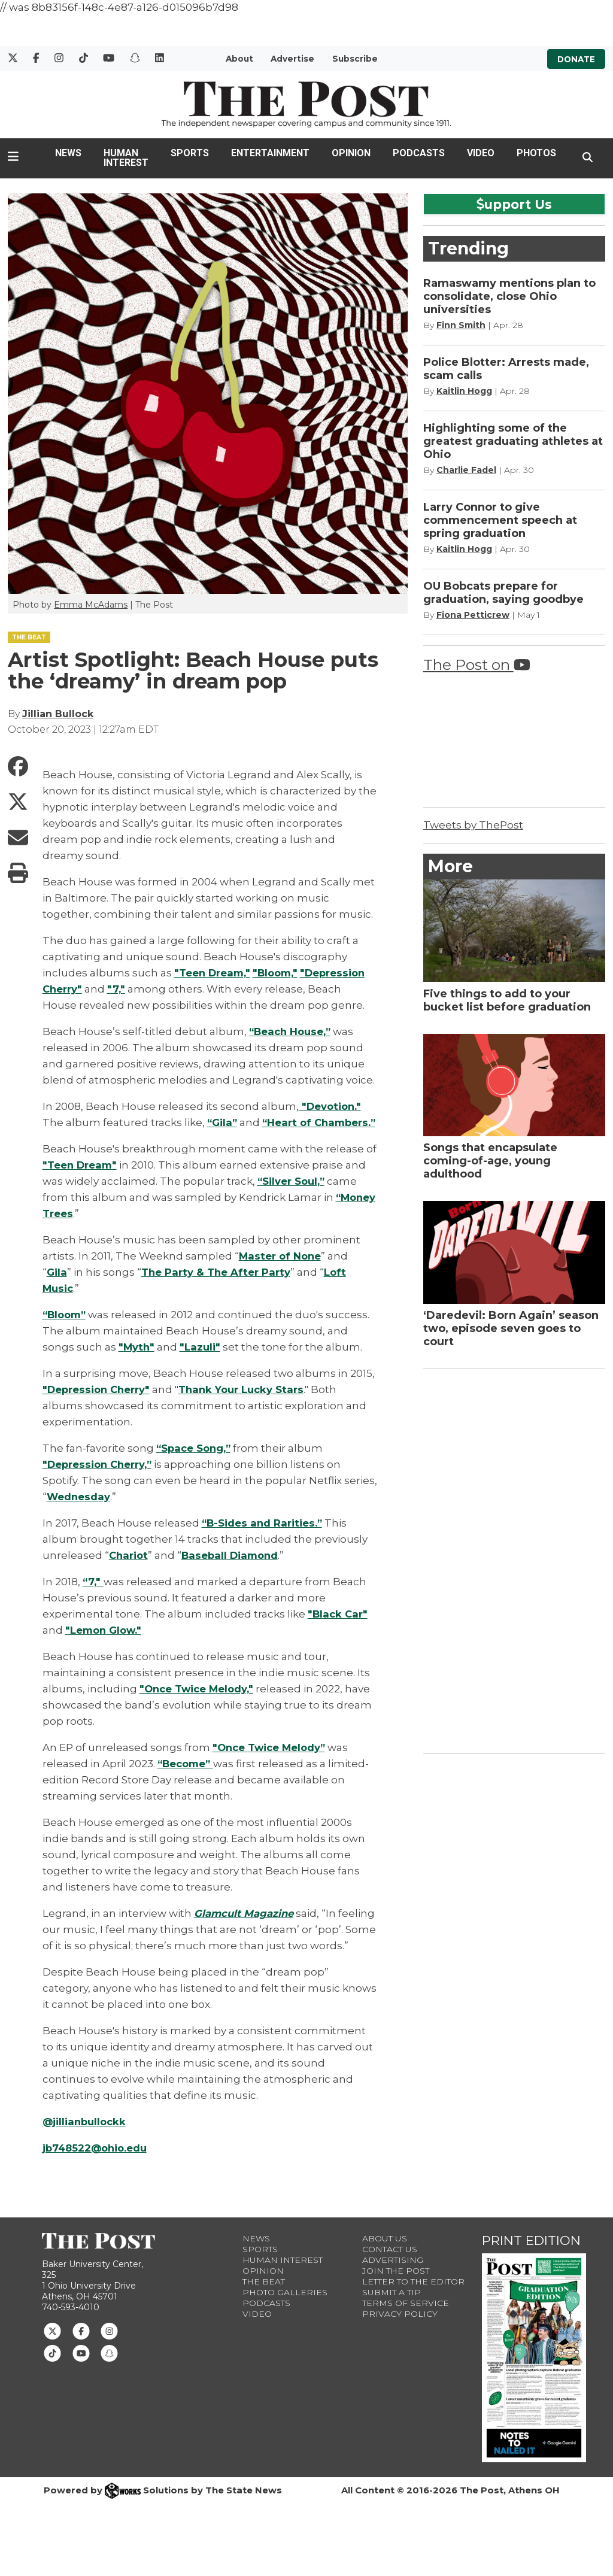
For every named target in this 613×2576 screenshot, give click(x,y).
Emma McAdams (91, 604)
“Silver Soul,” (291, 1197)
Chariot (129, 1571)
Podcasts (419, 153)
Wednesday (79, 1513)
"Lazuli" (201, 1363)
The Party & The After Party (217, 1288)
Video (480, 153)
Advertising (392, 2276)
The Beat (263, 2297)
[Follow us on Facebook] (81, 2346)
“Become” (186, 1780)
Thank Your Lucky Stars (245, 1406)
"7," (117, 989)
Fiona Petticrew (472, 614)
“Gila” (223, 1122)
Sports (190, 153)
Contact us (389, 2265)
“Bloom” (66, 1331)
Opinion (351, 153)
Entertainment (270, 153)
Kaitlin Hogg (464, 391)
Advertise (292, 58)
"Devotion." (331, 1106)
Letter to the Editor (413, 2297)
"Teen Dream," (212, 973)
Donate (576, 58)
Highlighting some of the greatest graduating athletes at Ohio (513, 441)
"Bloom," (277, 973)
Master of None (281, 1272)
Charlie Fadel (466, 470)
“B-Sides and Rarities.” (263, 1539)
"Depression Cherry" (98, 1406)
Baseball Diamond (233, 1571)
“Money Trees (80, 1230)
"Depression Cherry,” (99, 1480)
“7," (93, 1598)
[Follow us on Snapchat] (109, 2368)
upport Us (514, 204)
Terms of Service (405, 2319)
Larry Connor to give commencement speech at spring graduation (500, 520)
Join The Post (395, 2286)
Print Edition (531, 2256)
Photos (536, 153)
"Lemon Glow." (104, 1646)
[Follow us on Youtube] (81, 2368)
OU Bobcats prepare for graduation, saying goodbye (503, 592)
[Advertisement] (513, 1558)
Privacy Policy (400, 2330)
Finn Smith (460, 325)
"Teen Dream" (80, 1181)
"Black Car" (338, 1630)
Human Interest (126, 157)
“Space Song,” (195, 1464)
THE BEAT (29, 637)
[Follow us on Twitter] (52, 2346)
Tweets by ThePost (473, 825)
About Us (384, 2254)
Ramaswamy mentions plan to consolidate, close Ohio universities (509, 296)
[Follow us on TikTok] (52, 2368)
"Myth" (137, 1363)
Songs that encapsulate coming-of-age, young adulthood (490, 1161)
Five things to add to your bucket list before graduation (507, 1000)
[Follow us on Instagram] (109, 2346)
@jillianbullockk (86, 2138)
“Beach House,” (291, 1031)
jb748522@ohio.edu (96, 2164)
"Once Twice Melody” (271, 1764)
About (239, 58)
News (68, 153)
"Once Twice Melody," (198, 1705)
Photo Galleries (284, 2308)
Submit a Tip (391, 2308)
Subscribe (355, 58)
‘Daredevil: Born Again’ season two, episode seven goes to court (511, 1328)
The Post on (476, 664)
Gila (57, 1288)
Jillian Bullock (57, 714)
